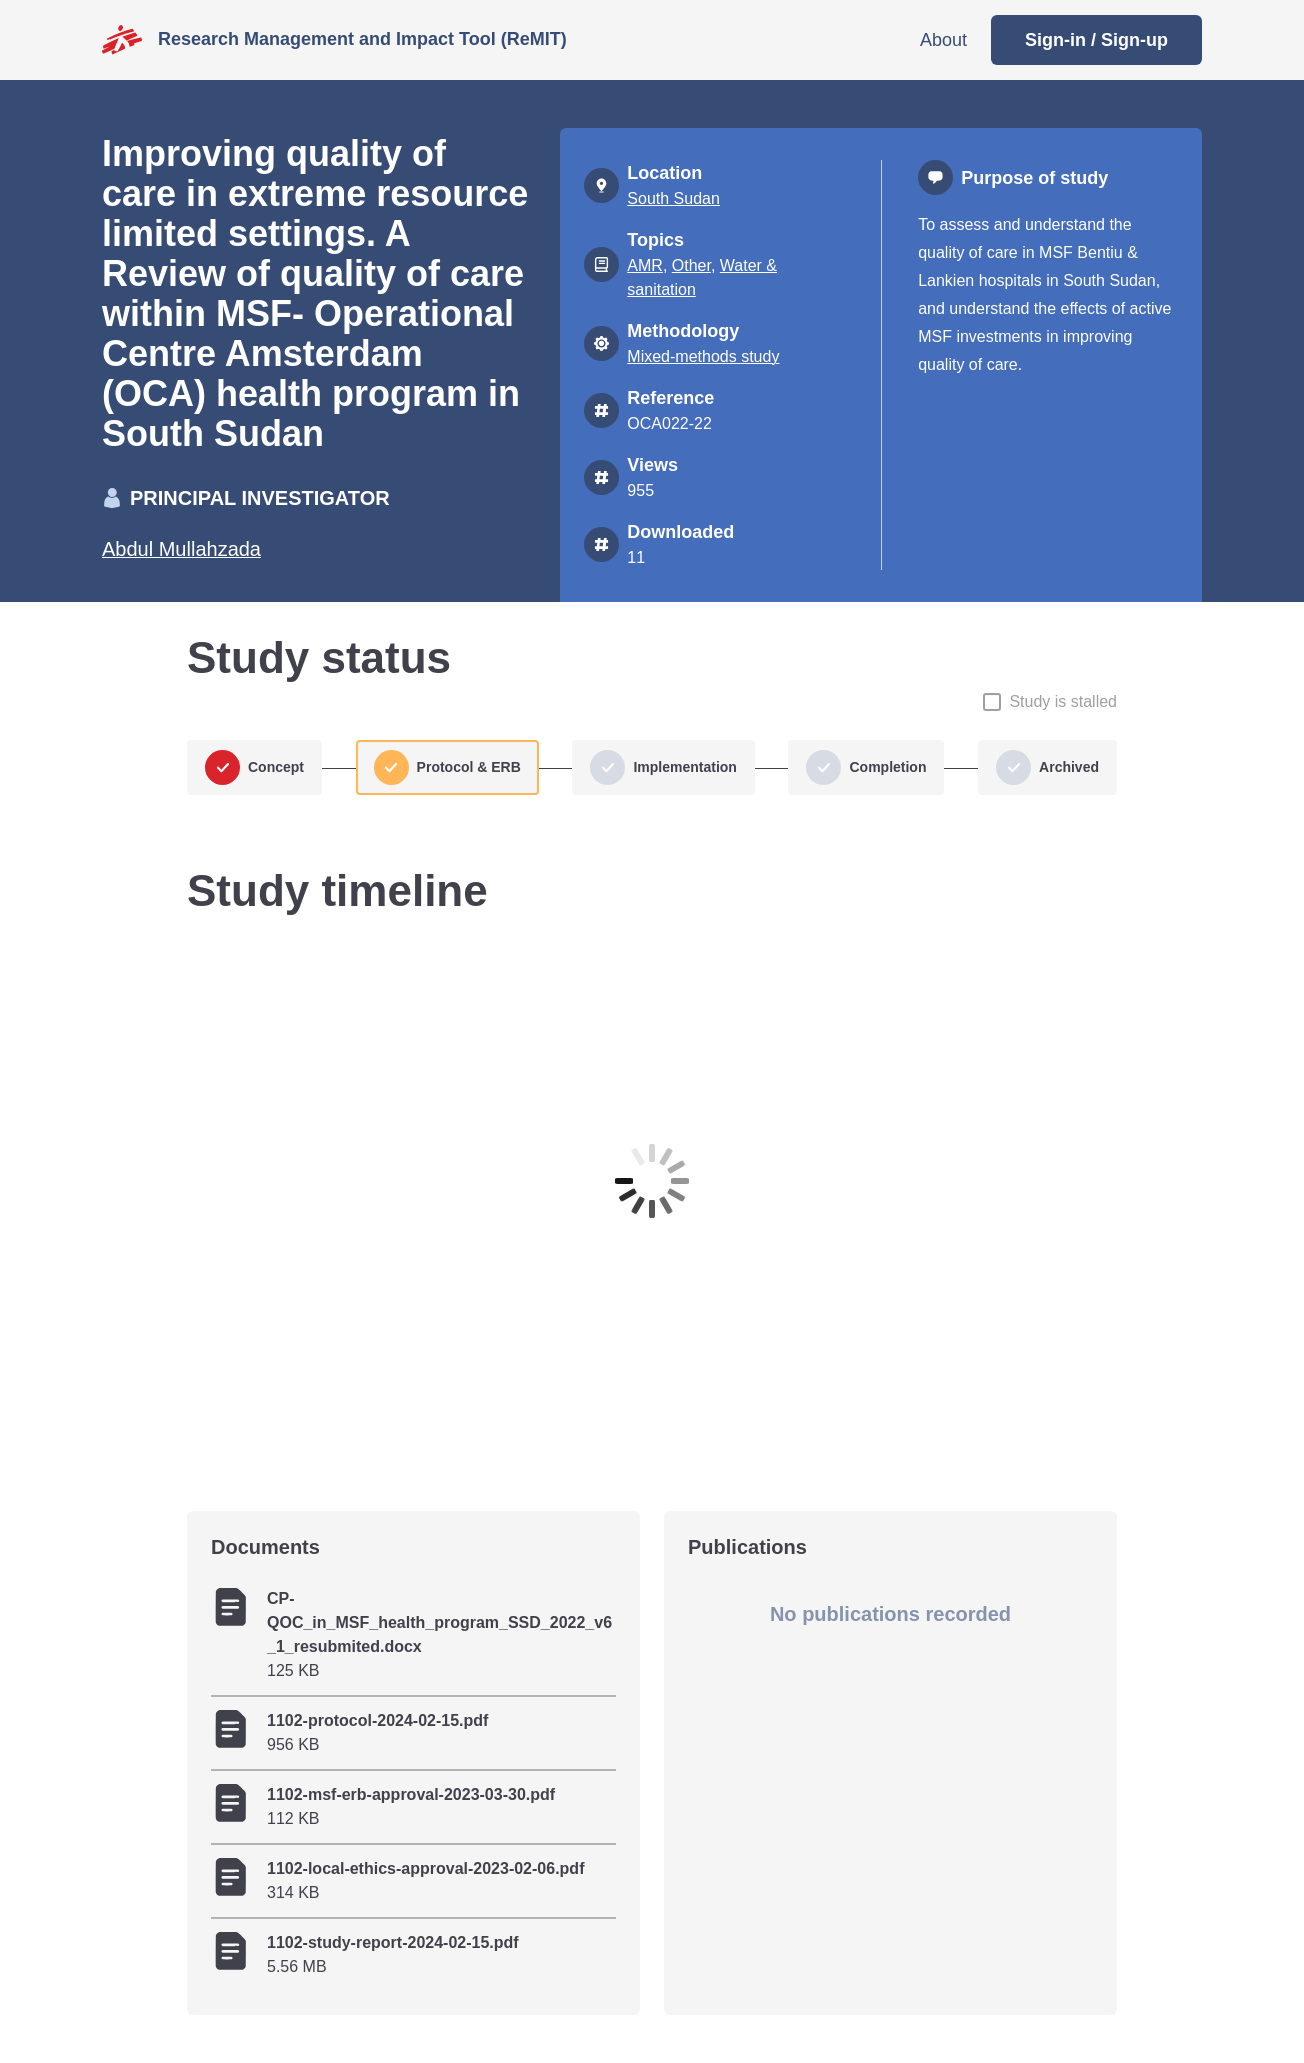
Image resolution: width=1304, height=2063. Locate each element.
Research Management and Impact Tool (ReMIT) (362, 39)
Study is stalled (1063, 701)
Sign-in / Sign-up (1096, 40)
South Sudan (673, 198)
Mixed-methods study (703, 356)
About (943, 40)
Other (691, 265)
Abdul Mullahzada (181, 549)
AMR (645, 265)
